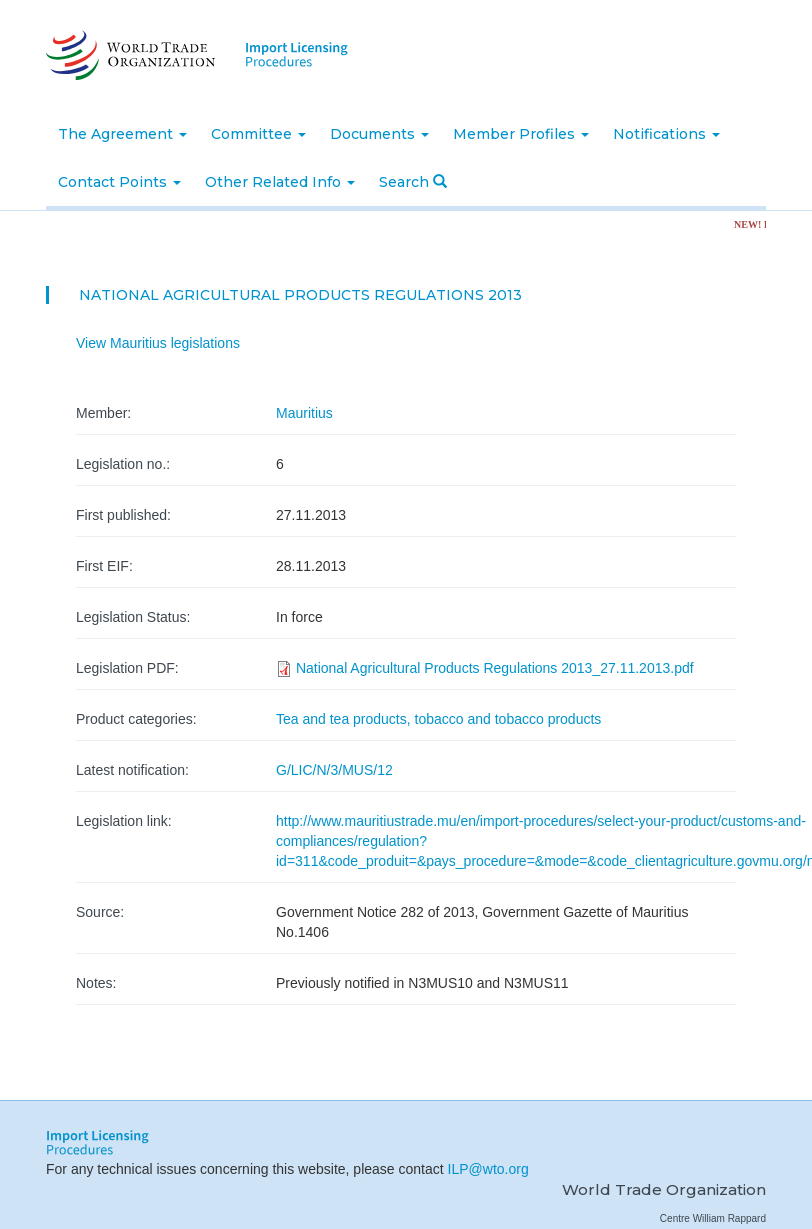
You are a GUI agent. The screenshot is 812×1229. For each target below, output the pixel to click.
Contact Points (119, 182)
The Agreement (122, 134)
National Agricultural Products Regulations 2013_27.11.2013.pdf (495, 668)
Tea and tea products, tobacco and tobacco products (438, 719)
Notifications (666, 134)
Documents (379, 134)
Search (413, 182)
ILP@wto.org (488, 1169)
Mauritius (304, 413)
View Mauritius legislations (158, 343)
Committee (258, 134)
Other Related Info (280, 182)
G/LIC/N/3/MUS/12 (334, 770)
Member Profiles (521, 134)
